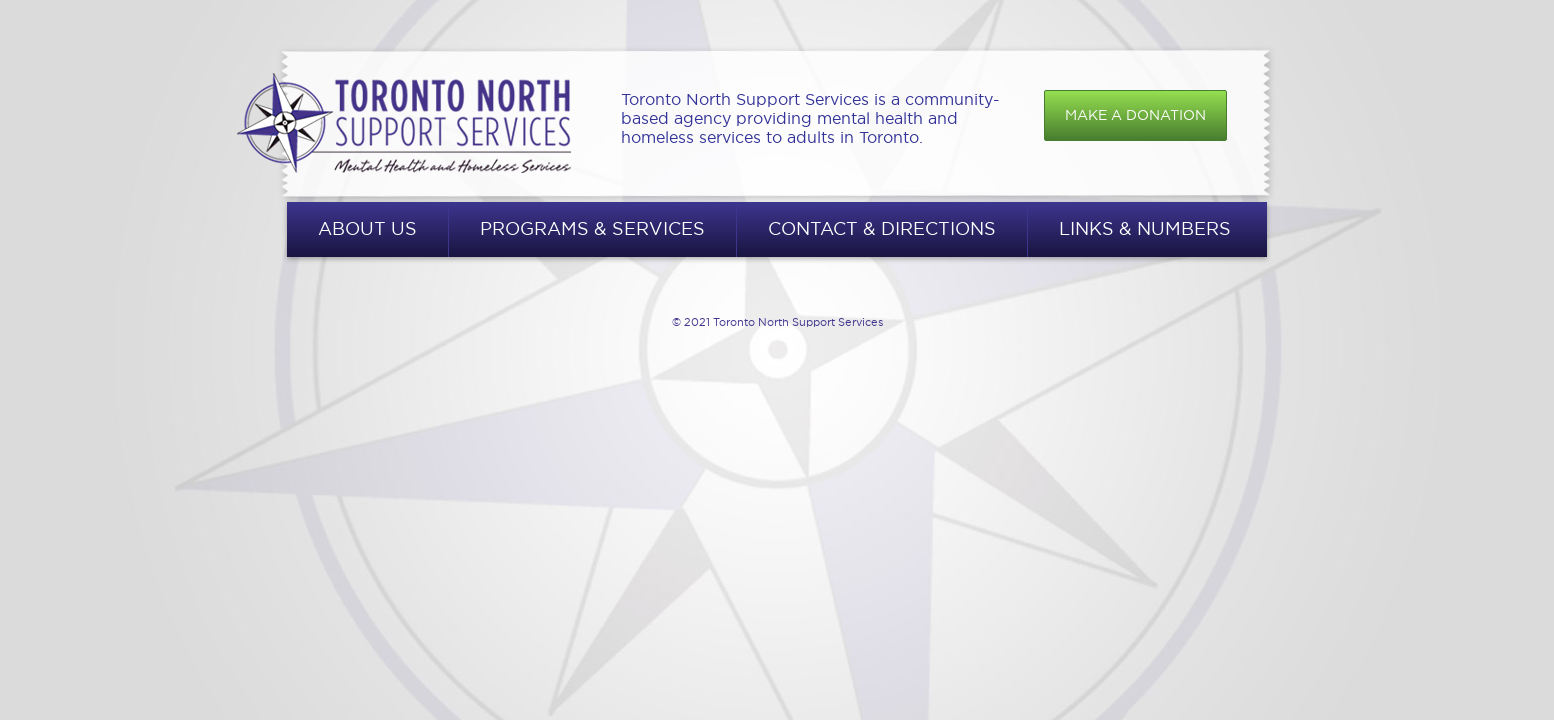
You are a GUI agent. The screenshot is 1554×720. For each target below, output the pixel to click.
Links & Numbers (1145, 228)
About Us (367, 228)
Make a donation (1135, 115)
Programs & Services (592, 228)
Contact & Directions (882, 228)
